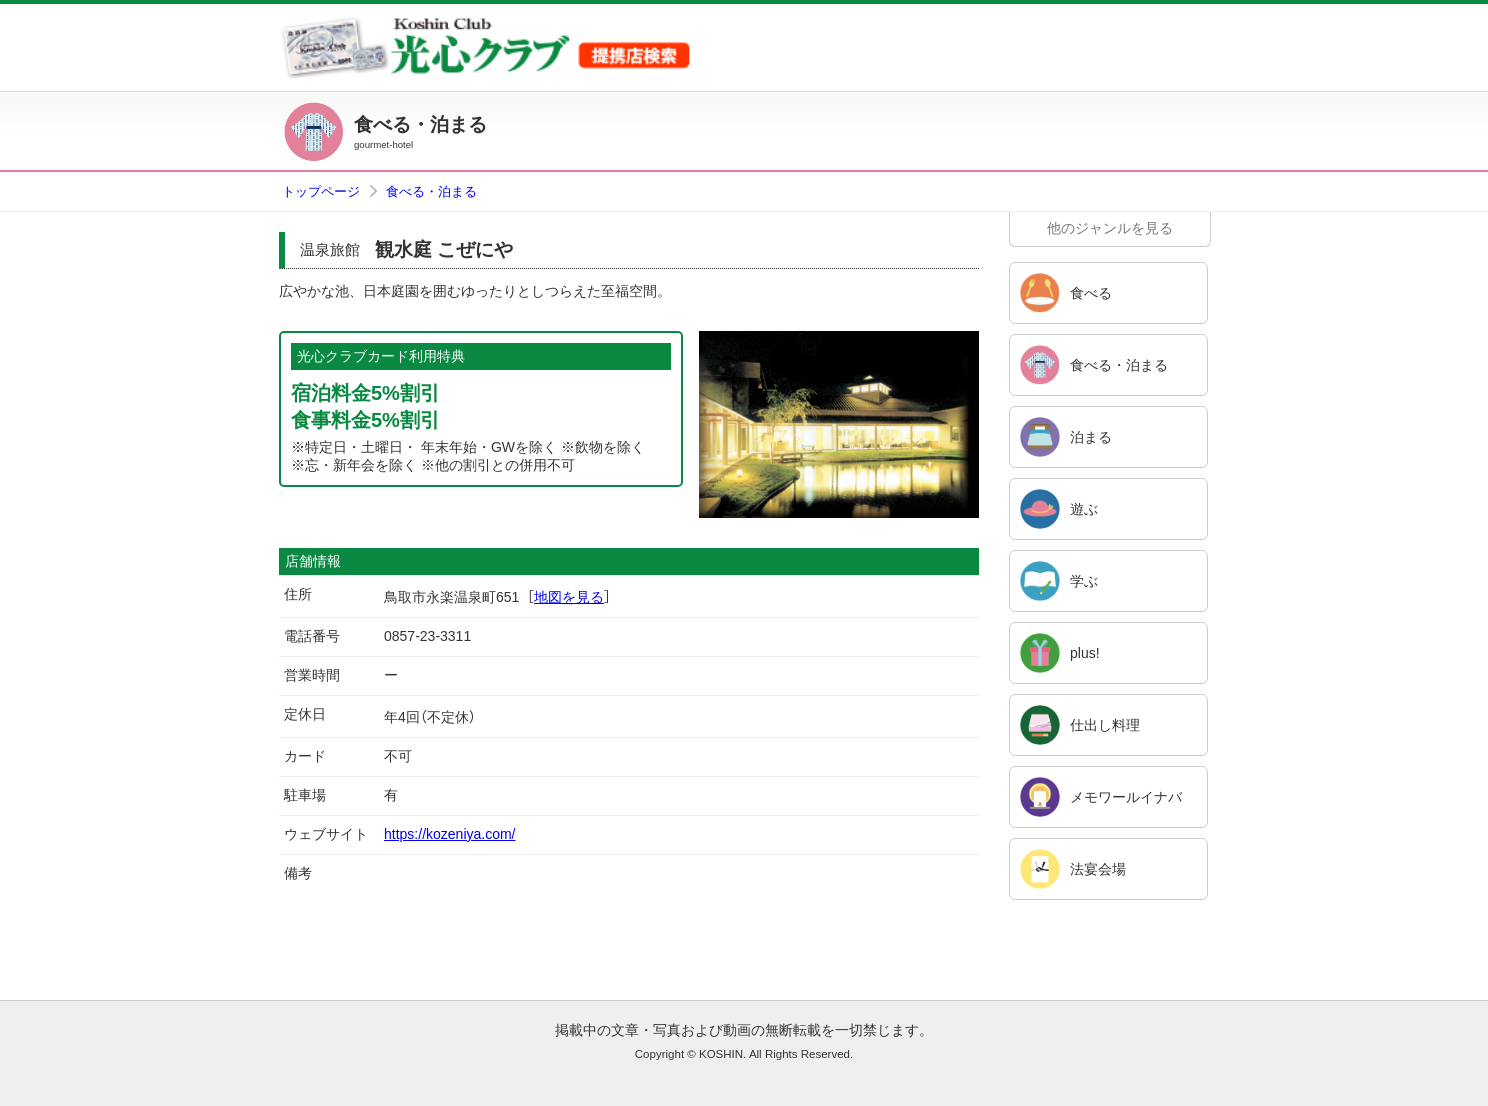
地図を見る (569, 597)
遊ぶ (1084, 509)
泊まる (1091, 437)
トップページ (321, 191)
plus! (1085, 653)
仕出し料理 (1105, 725)
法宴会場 (1098, 869)
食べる (1091, 293)
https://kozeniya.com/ (450, 834)
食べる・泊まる (431, 191)
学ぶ (1084, 581)
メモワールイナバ (1126, 797)
